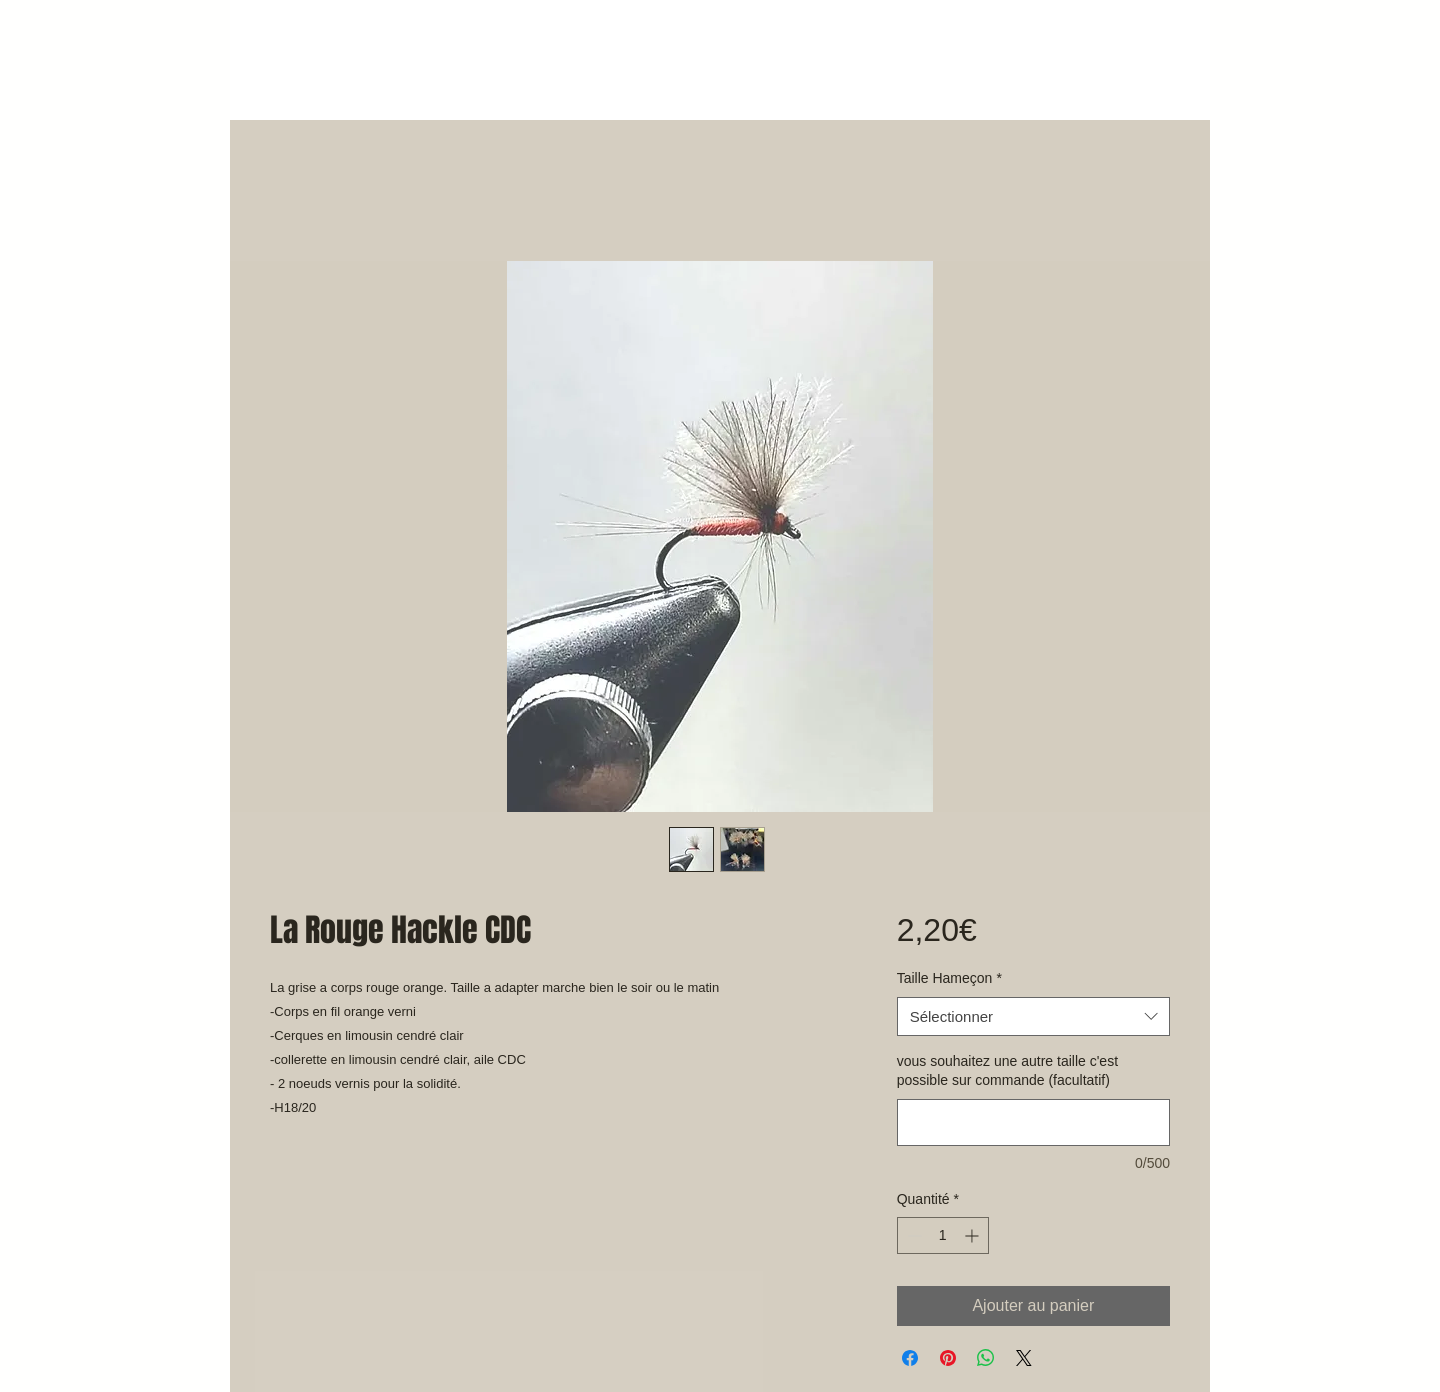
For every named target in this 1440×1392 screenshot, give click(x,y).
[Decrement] (912, 1235)
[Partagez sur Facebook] (910, 1358)
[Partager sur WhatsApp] (986, 1358)
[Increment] (973, 1235)
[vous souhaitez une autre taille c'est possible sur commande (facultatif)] (1033, 1122)
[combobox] (1033, 1016)
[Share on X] (1024, 1358)
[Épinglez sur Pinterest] (948, 1358)
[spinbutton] (943, 1235)
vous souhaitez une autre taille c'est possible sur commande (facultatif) (1007, 1071)
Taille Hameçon (949, 978)
